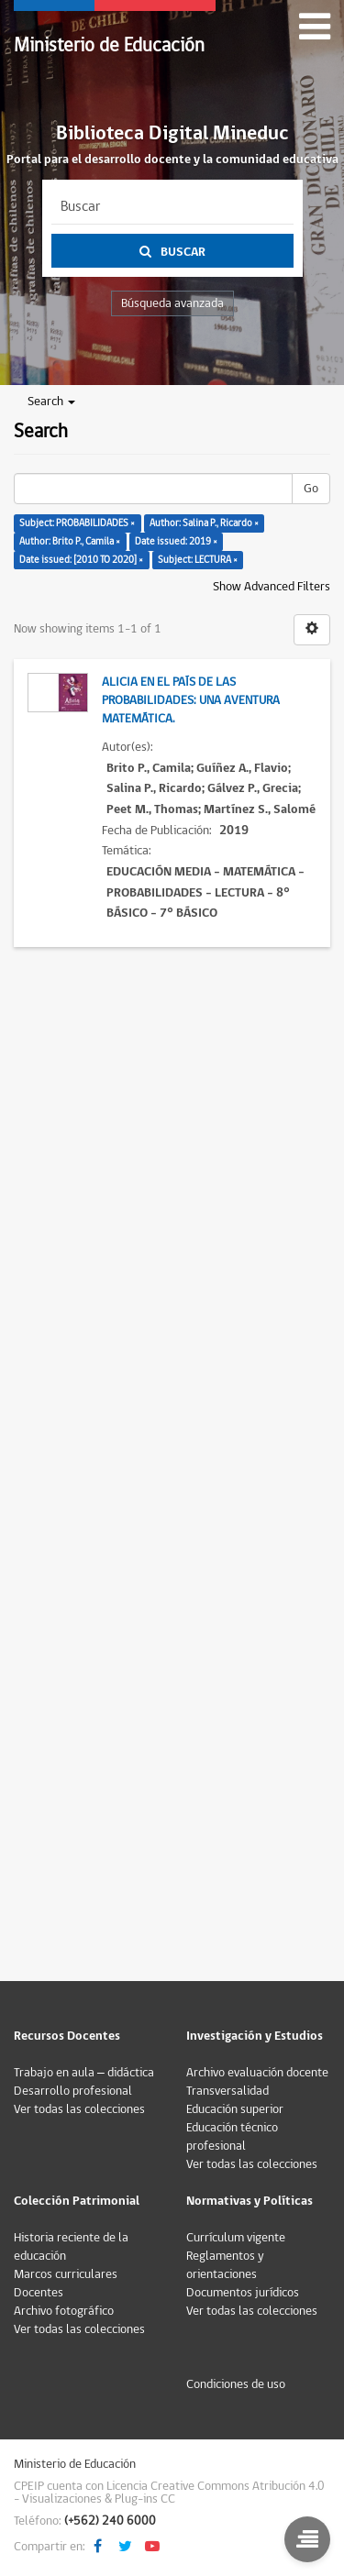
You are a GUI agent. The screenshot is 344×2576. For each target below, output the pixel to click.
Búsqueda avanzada (172, 303)
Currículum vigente (235, 2238)
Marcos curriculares (65, 2274)
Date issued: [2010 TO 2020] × (81, 560)
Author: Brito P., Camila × (69, 541)
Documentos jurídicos (242, 2293)
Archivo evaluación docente (257, 2073)
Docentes (38, 2293)
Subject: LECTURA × (198, 560)
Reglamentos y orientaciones (225, 2265)
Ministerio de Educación (109, 45)
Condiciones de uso (235, 2384)
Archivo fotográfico (64, 2311)
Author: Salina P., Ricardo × (204, 523)
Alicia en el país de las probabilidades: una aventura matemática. (191, 700)
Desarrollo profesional (73, 2091)
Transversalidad (227, 2091)
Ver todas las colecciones (79, 2109)
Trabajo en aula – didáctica (84, 2073)
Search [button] (51, 401)
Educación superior (234, 2109)
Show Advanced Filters (271, 587)
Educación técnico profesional (232, 2137)
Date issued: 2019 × (176, 541)
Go (311, 488)
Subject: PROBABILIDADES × (77, 523)
